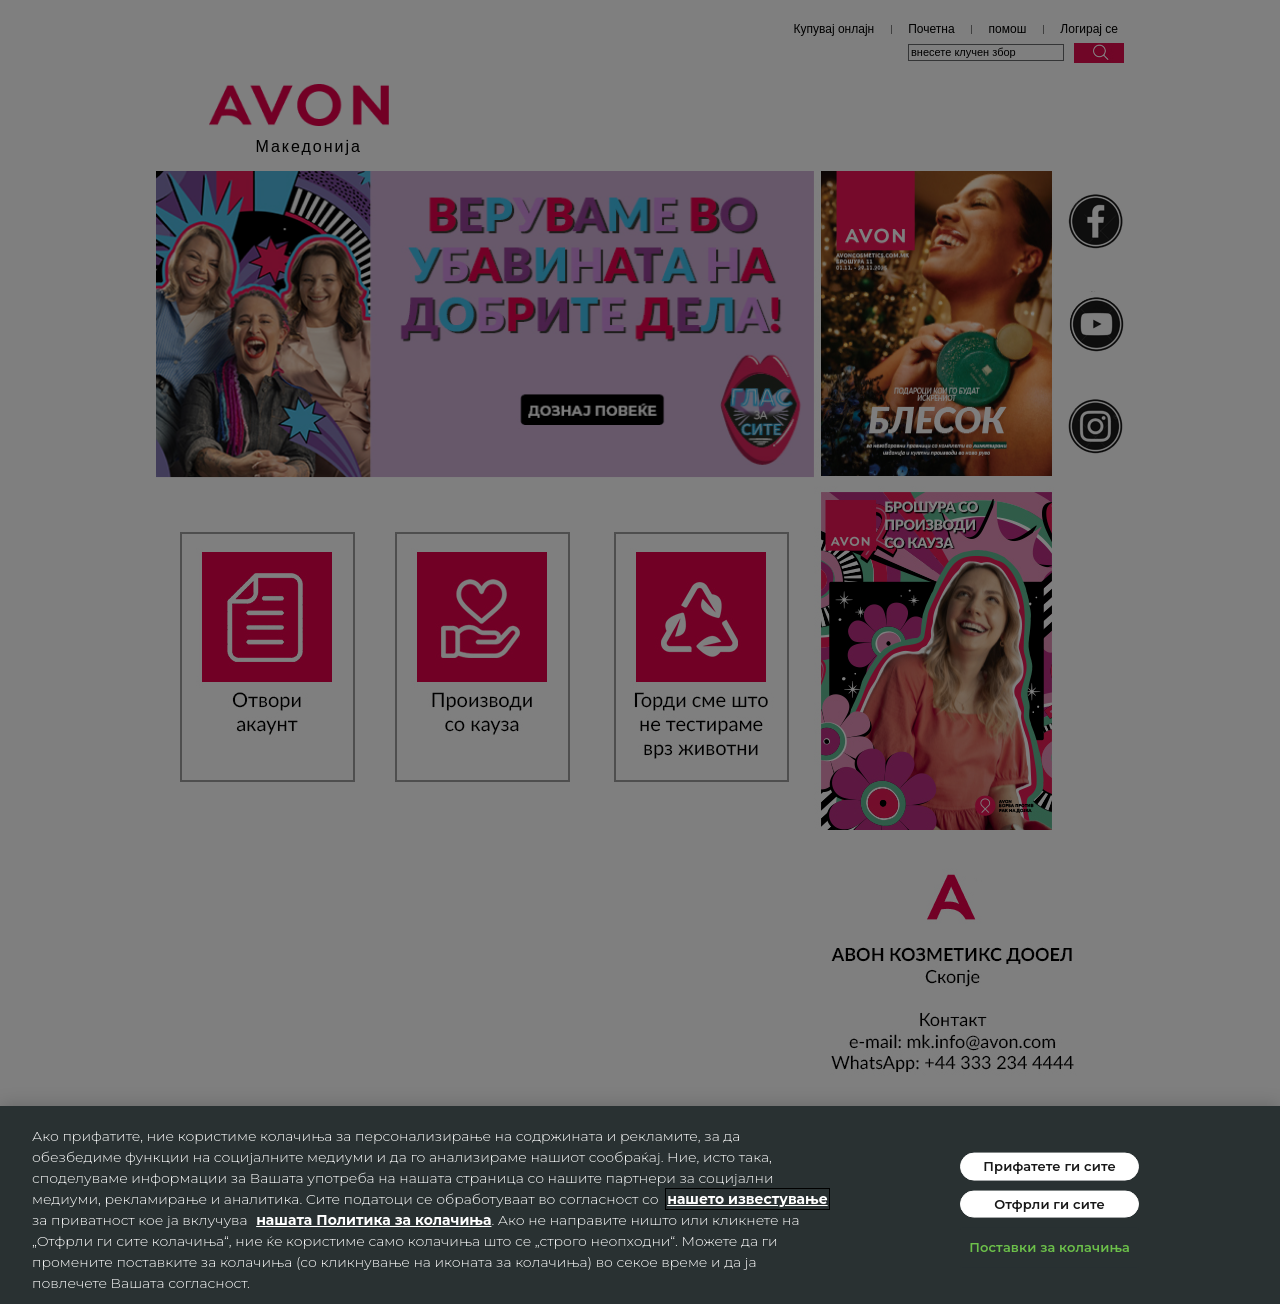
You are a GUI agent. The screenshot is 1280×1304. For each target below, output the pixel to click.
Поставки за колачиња (1049, 1247)
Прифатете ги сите (1049, 1166)
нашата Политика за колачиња (373, 1220)
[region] (640, 1205)
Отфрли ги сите (1049, 1203)
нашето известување (747, 1199)
